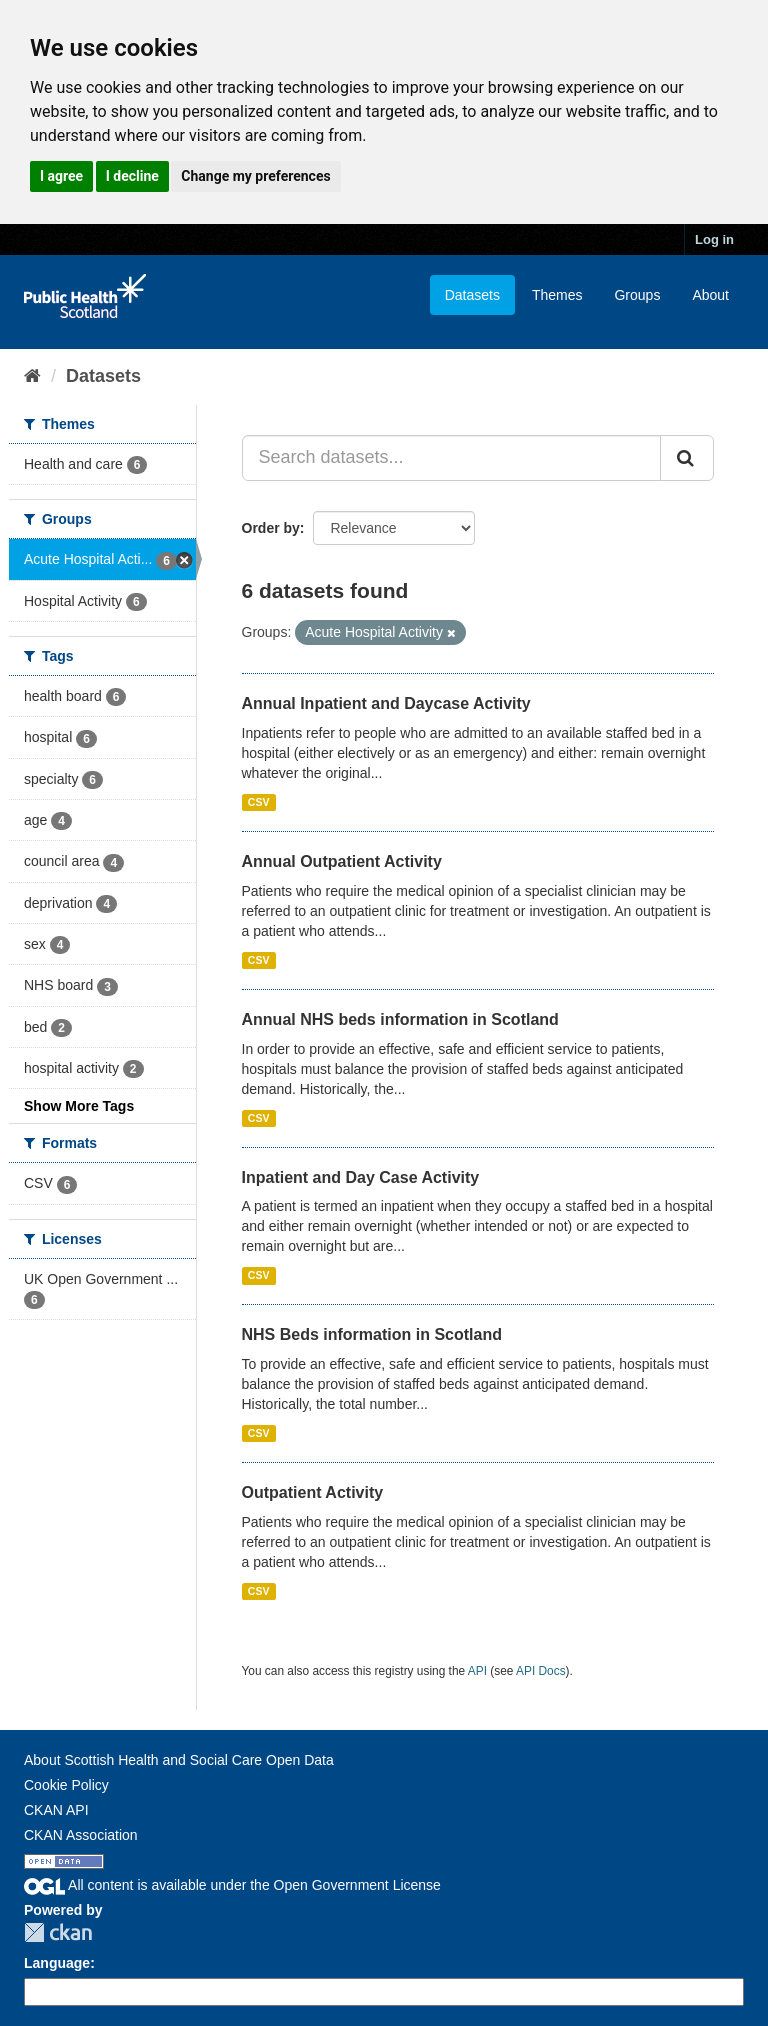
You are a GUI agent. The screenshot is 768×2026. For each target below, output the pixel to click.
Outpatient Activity (313, 1492)
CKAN (58, 1932)
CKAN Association (81, 1835)
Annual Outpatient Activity (342, 861)
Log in (714, 239)
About (710, 295)
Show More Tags (79, 1106)
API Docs (541, 1671)
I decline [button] (132, 176)
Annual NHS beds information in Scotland (400, 1019)
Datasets (472, 295)
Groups (637, 295)
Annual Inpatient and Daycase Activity (386, 703)
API (477, 1671)
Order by (271, 528)
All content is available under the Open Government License (232, 1885)
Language (57, 1963)
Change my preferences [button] (255, 176)
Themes (557, 295)
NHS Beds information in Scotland (372, 1334)
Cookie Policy (66, 1785)
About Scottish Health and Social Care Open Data (179, 1760)
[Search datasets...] (452, 458)
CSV (259, 802)
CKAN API (56, 1810)
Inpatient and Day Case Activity (361, 1177)
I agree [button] (61, 176)
